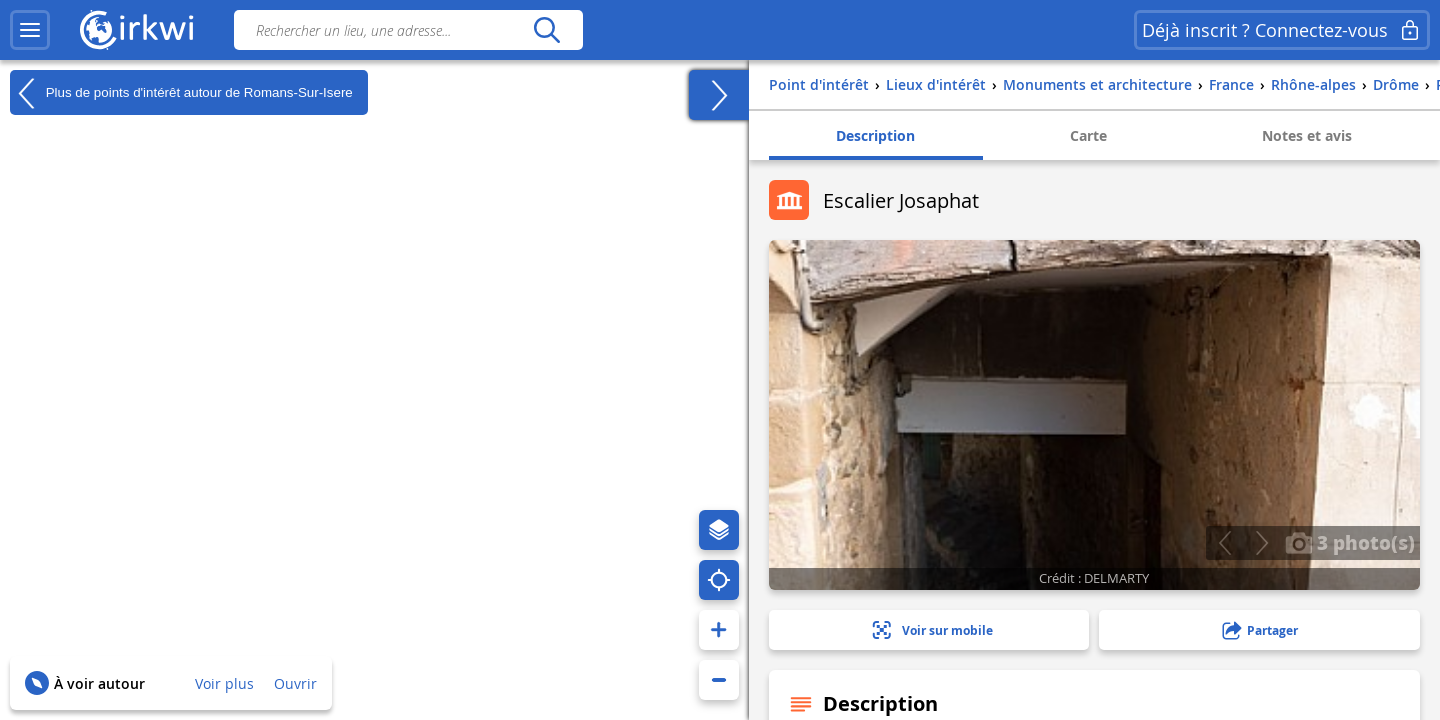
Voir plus (224, 683)
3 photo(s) (1350, 542)
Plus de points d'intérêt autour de (181, 93)
